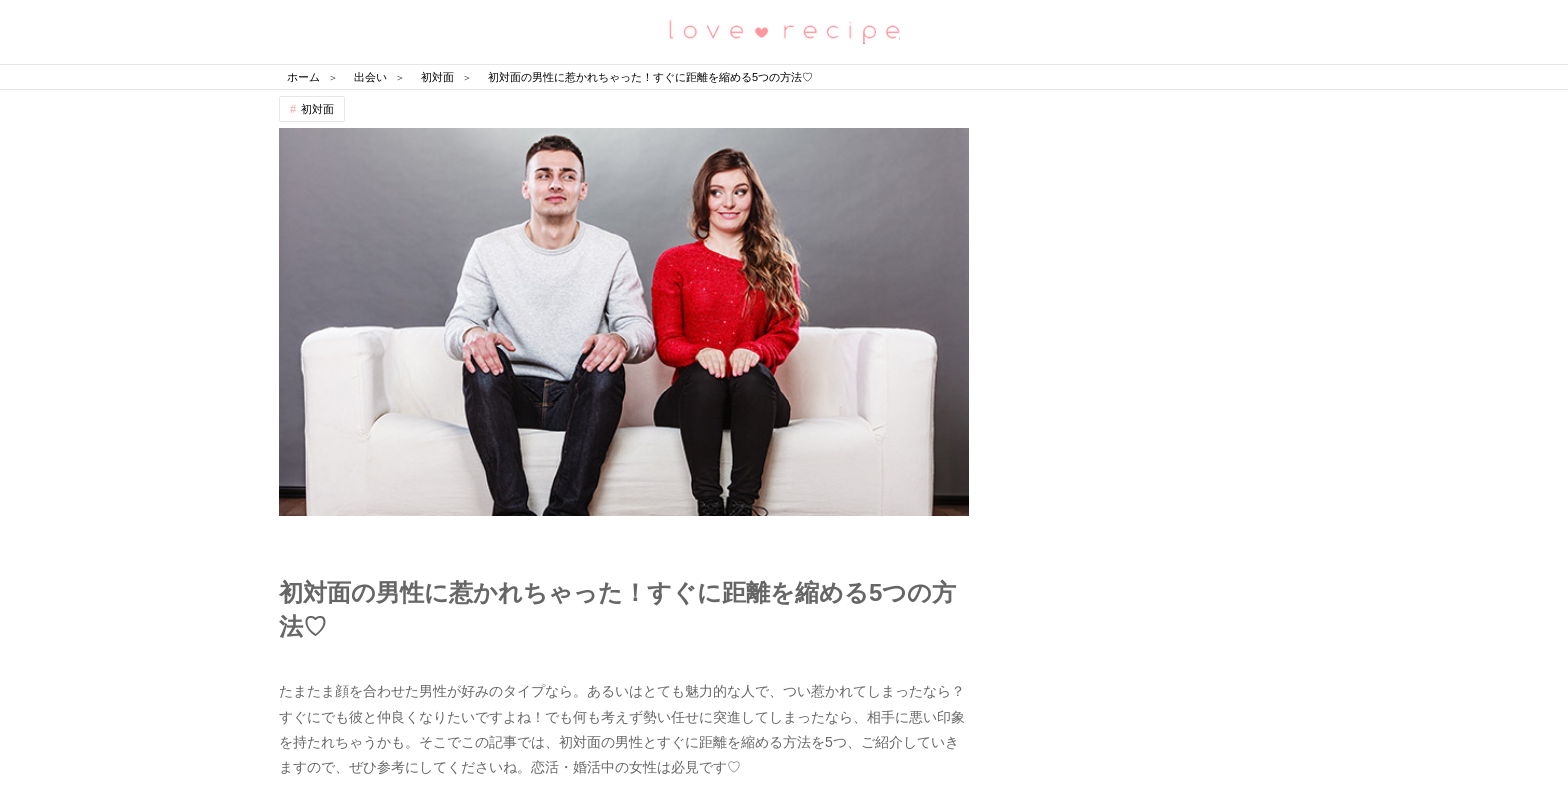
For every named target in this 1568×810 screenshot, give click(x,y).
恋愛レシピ (784, 30)
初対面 (317, 109)
